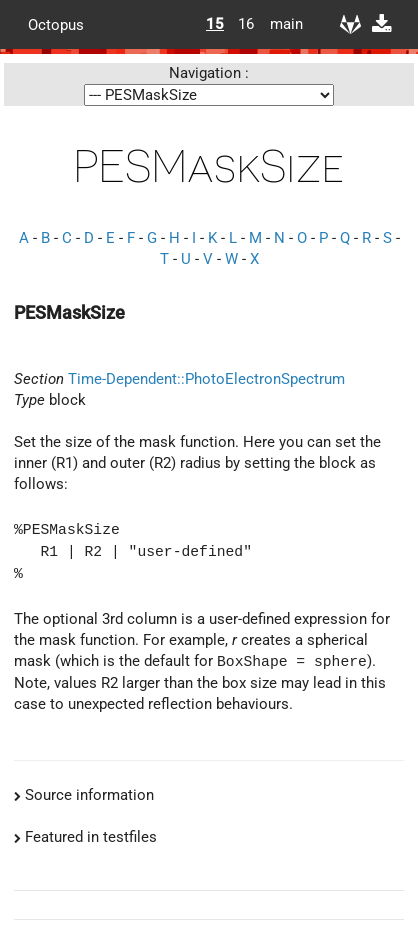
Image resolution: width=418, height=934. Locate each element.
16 (246, 24)
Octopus (56, 24)
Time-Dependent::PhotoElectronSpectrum (206, 379)
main (279, 24)
